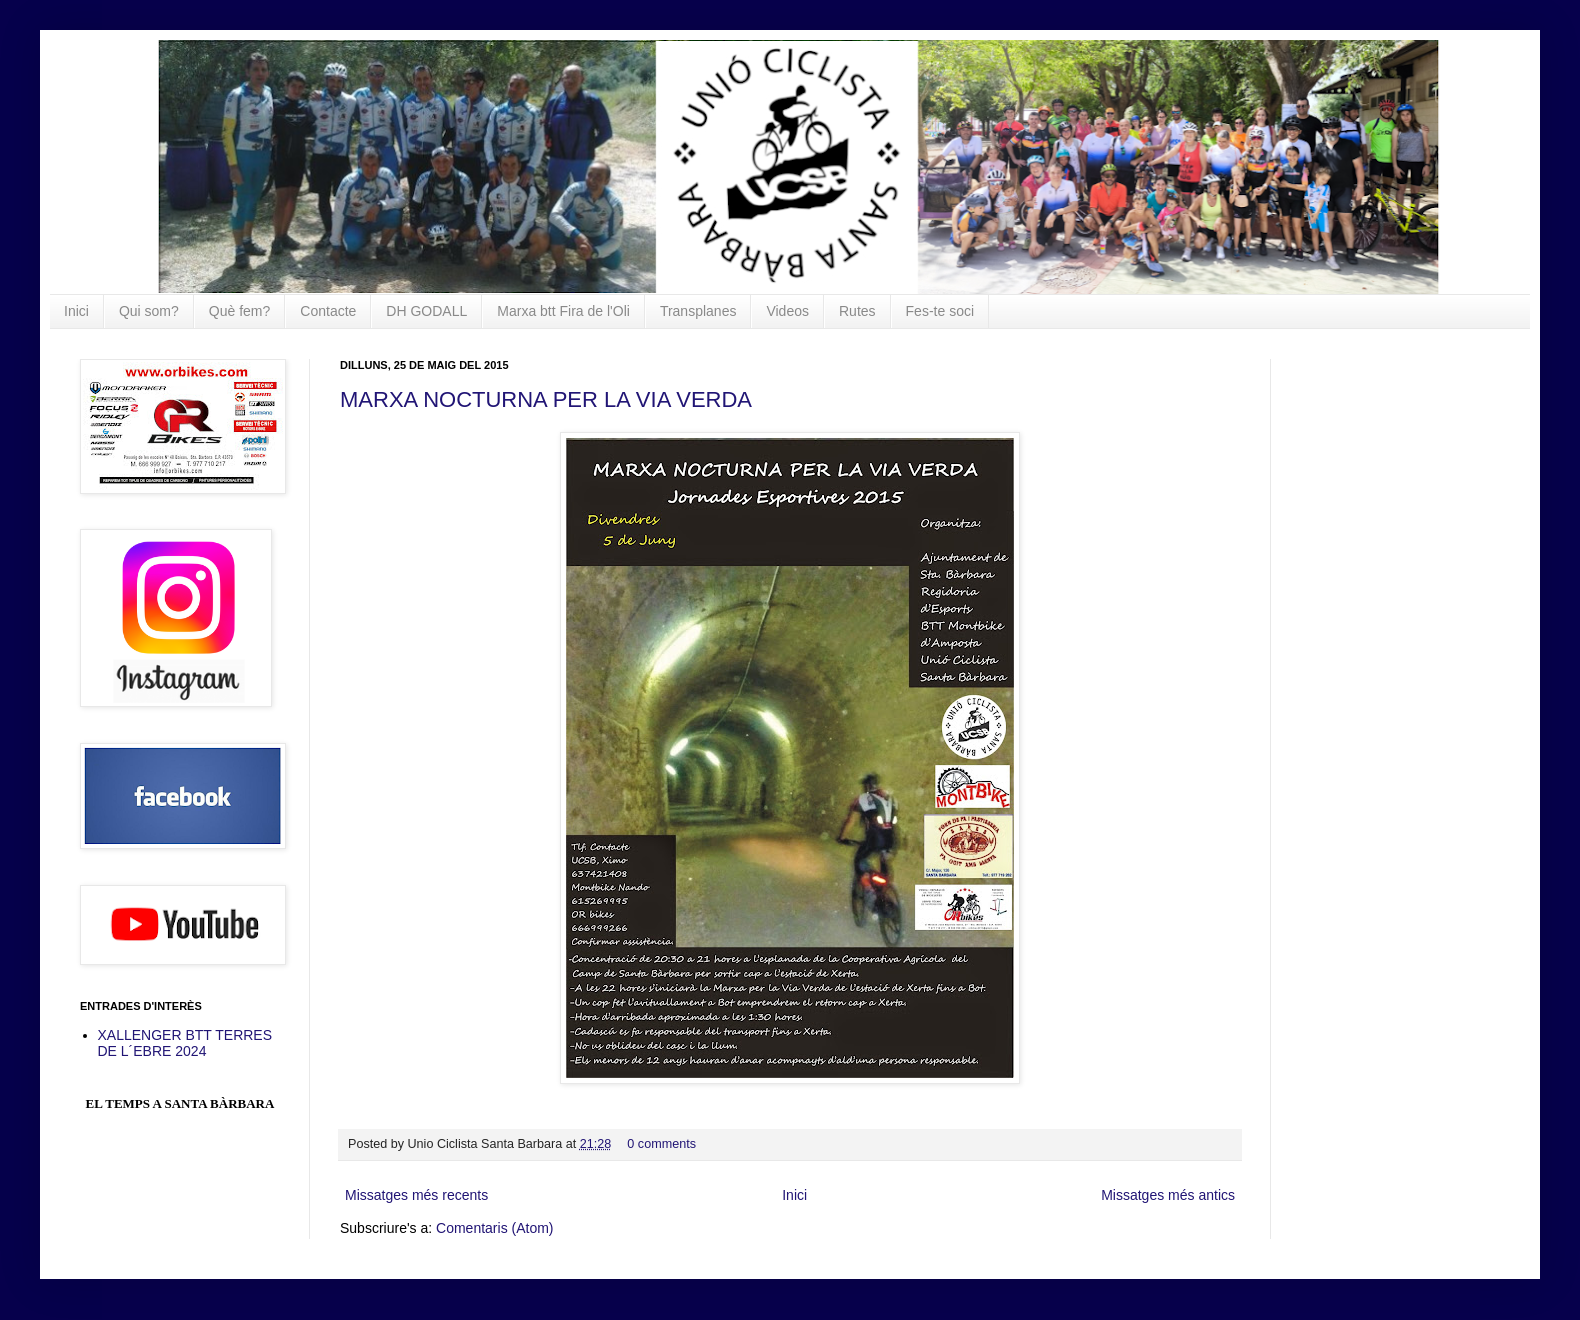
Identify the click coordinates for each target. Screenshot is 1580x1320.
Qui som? (149, 311)
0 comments (661, 1144)
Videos (787, 311)
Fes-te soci (940, 311)
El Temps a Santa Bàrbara (180, 1103)
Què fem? (239, 311)
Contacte (328, 311)
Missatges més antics (1168, 1195)
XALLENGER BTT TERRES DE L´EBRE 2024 (185, 1043)
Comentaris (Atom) (494, 1228)
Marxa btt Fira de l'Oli (563, 311)
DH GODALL (426, 311)
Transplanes (698, 311)
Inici (76, 311)
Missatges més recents (416, 1195)
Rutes (857, 311)
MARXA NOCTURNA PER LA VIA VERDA (546, 399)
